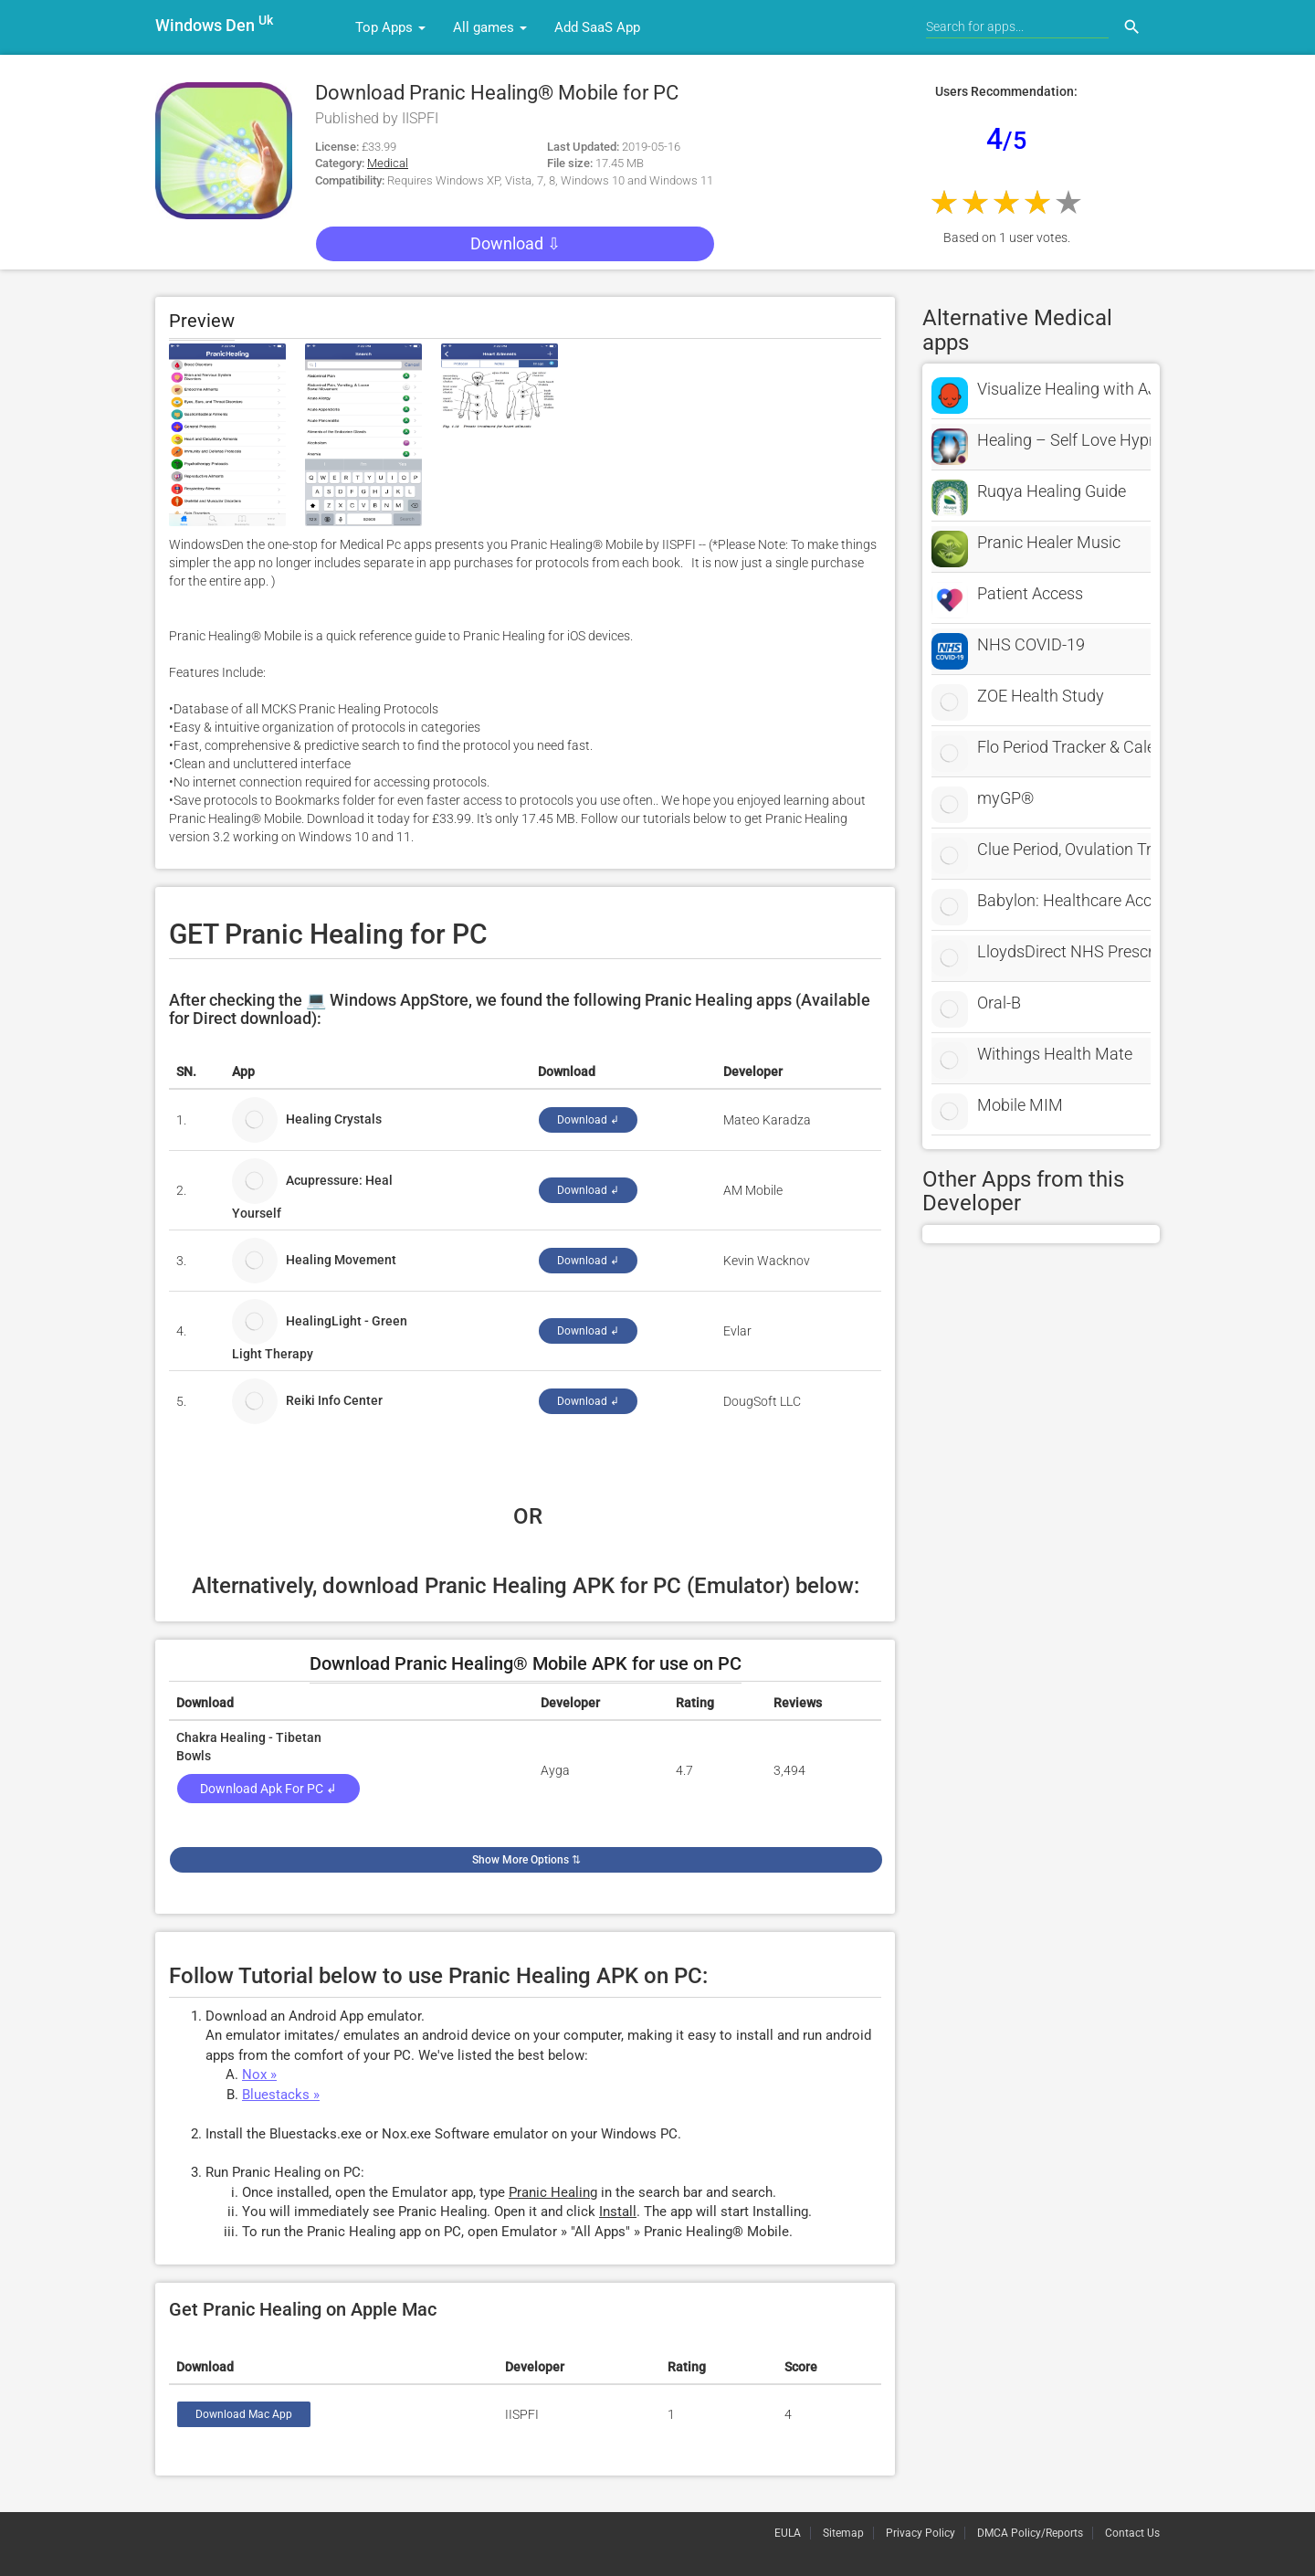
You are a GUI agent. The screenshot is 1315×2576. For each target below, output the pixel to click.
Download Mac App (243, 2414)
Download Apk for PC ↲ (268, 1788)
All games (490, 27)
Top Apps (390, 27)
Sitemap (843, 2533)
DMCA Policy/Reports (1030, 2533)
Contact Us (1132, 2533)
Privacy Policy (920, 2533)
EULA (787, 2533)
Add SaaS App (597, 27)
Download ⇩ (515, 243)
